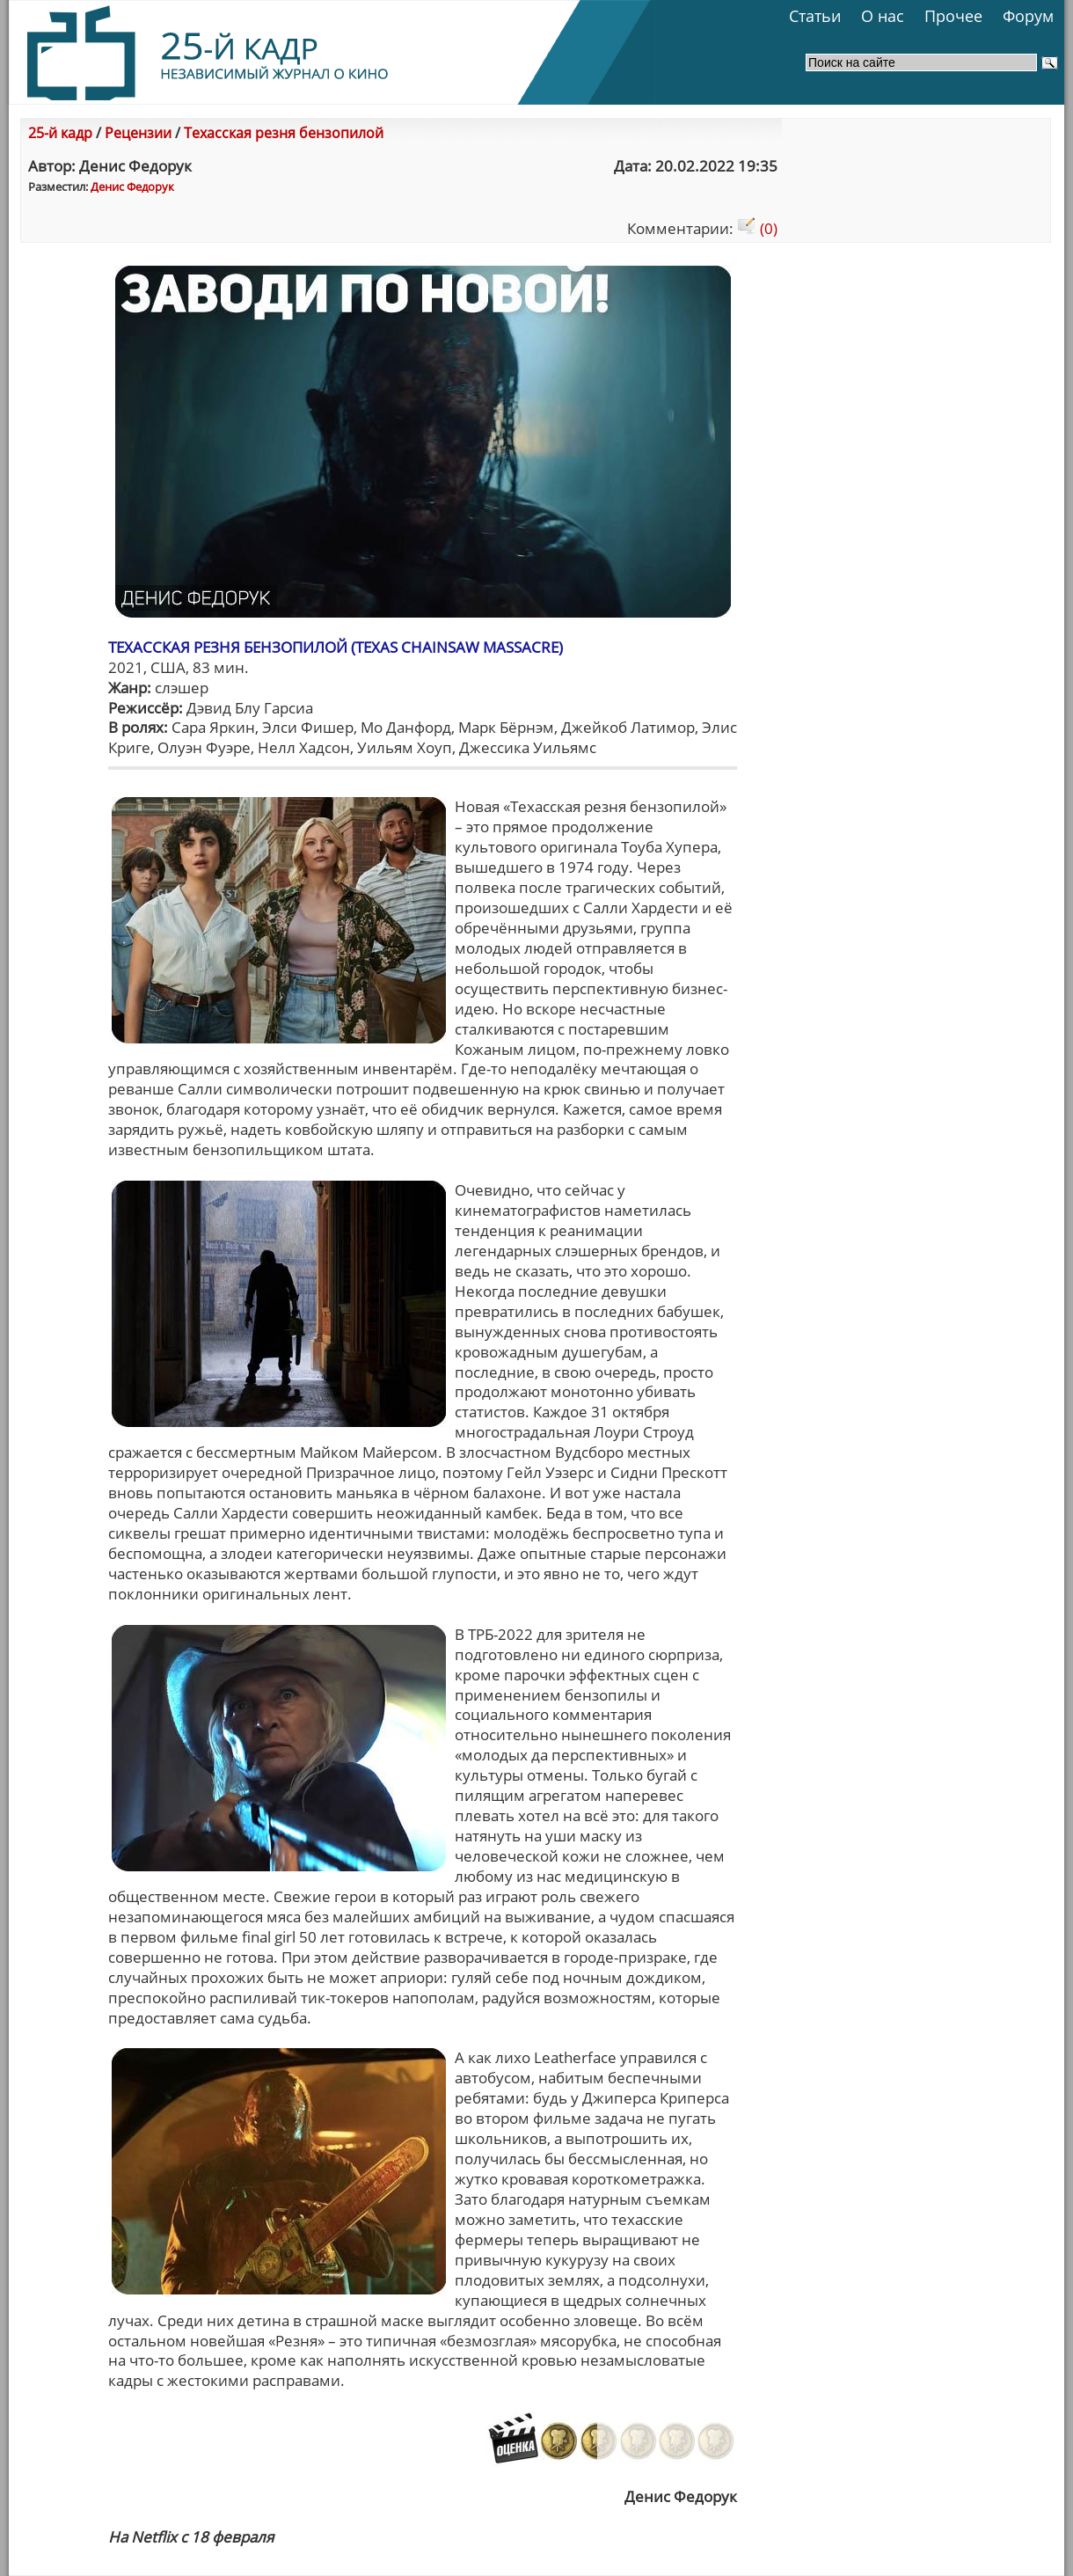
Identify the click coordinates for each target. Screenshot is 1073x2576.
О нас (882, 15)
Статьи (815, 15)
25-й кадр (60, 133)
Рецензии (138, 133)
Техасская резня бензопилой (283, 133)
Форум (1028, 15)
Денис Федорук (132, 186)
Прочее (953, 15)
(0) (757, 228)
